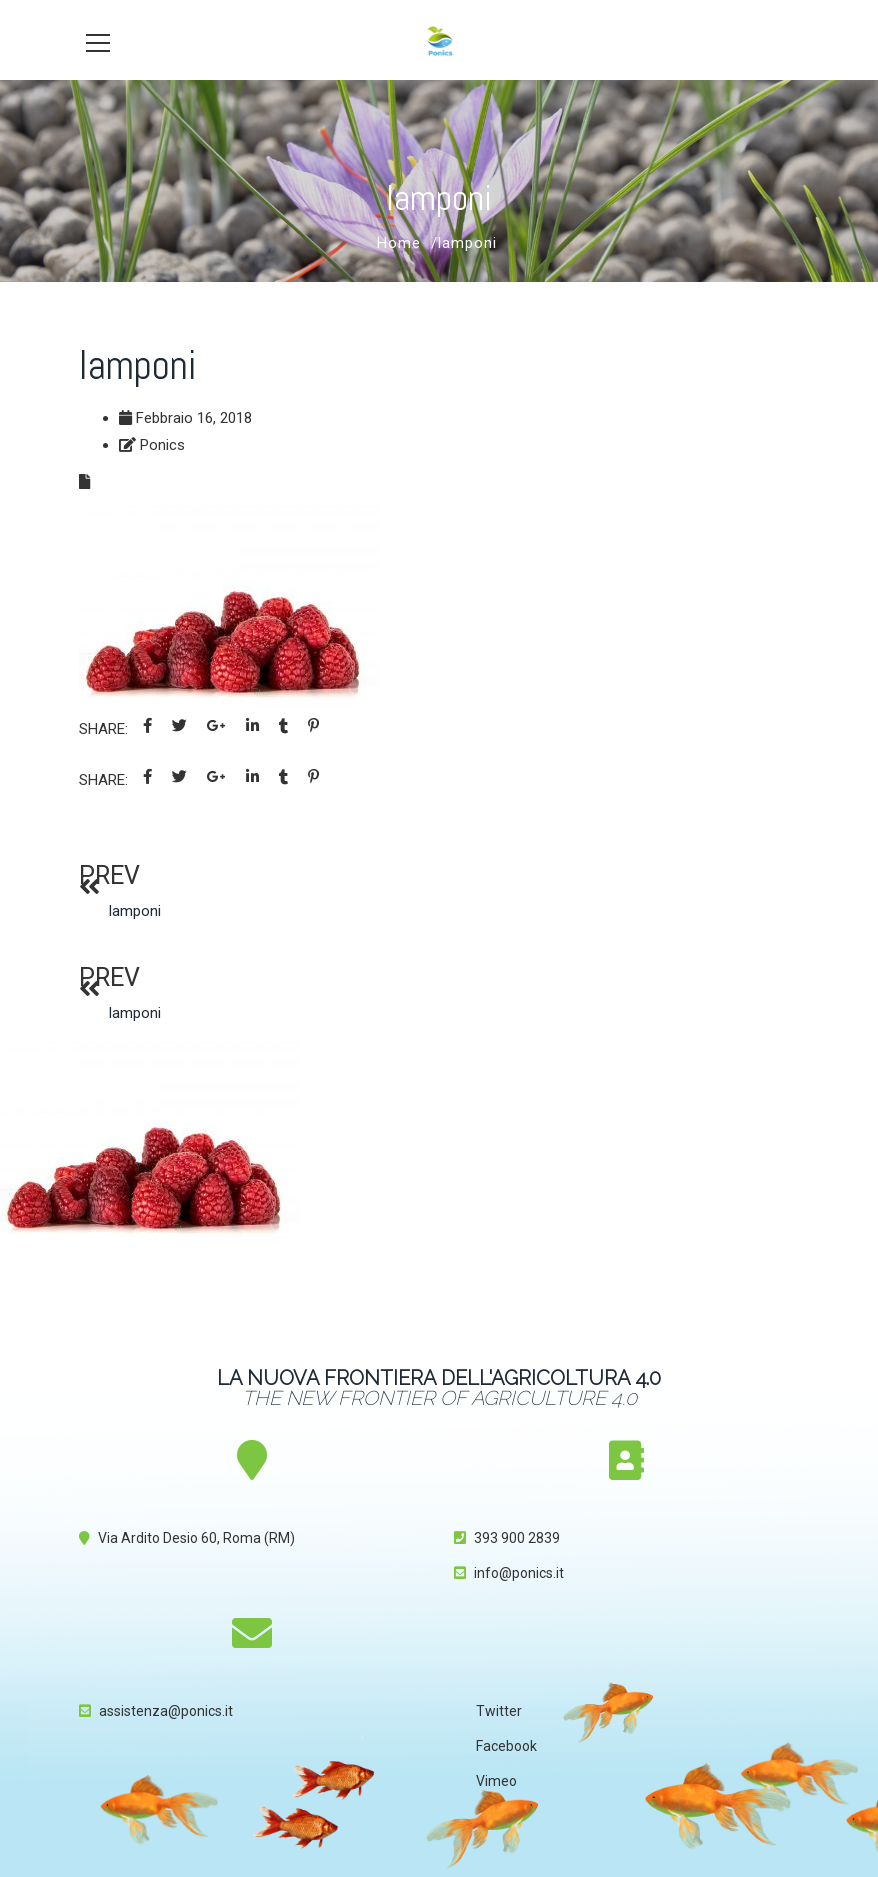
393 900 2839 (517, 1538)
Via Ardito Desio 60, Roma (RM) (196, 1538)
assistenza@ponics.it (166, 1711)
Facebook (506, 1746)
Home (399, 243)
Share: (103, 729)
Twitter (499, 1711)
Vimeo (496, 1781)
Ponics (162, 445)
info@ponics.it (519, 1573)
